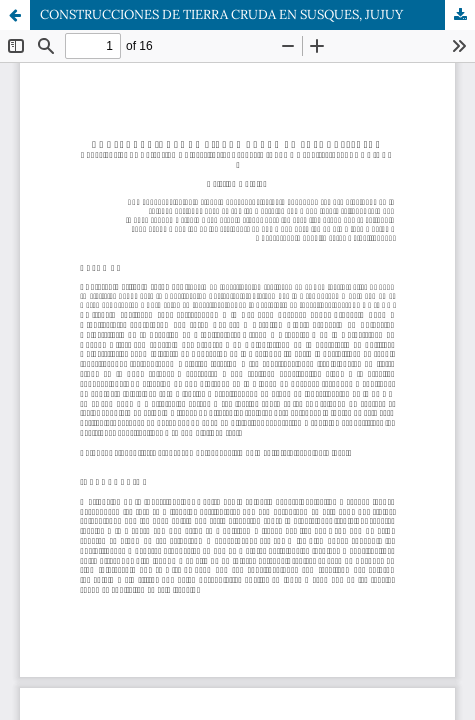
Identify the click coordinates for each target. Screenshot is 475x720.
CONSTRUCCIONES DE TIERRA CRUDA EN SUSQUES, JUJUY (221, 14)
